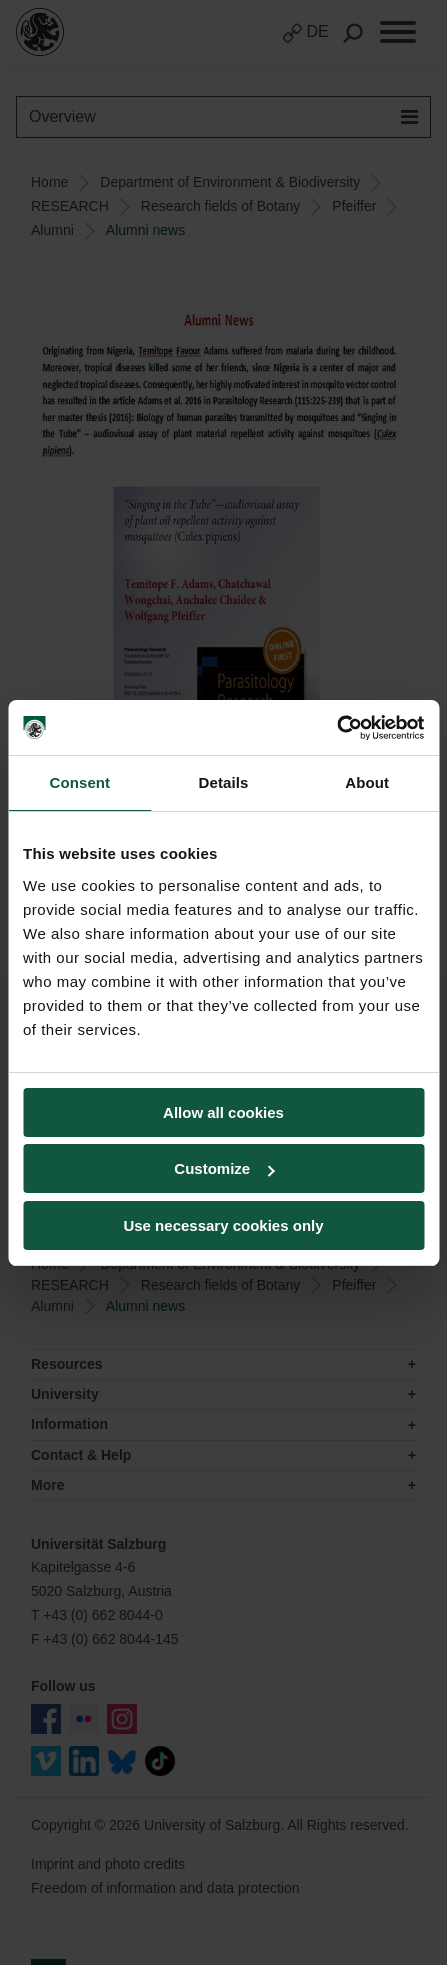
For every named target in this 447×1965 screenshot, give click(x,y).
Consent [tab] (79, 782)
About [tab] (367, 782)
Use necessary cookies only (223, 1225)
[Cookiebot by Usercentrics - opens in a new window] (336, 728)
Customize (224, 1168)
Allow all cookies (223, 1112)
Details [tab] (224, 782)
